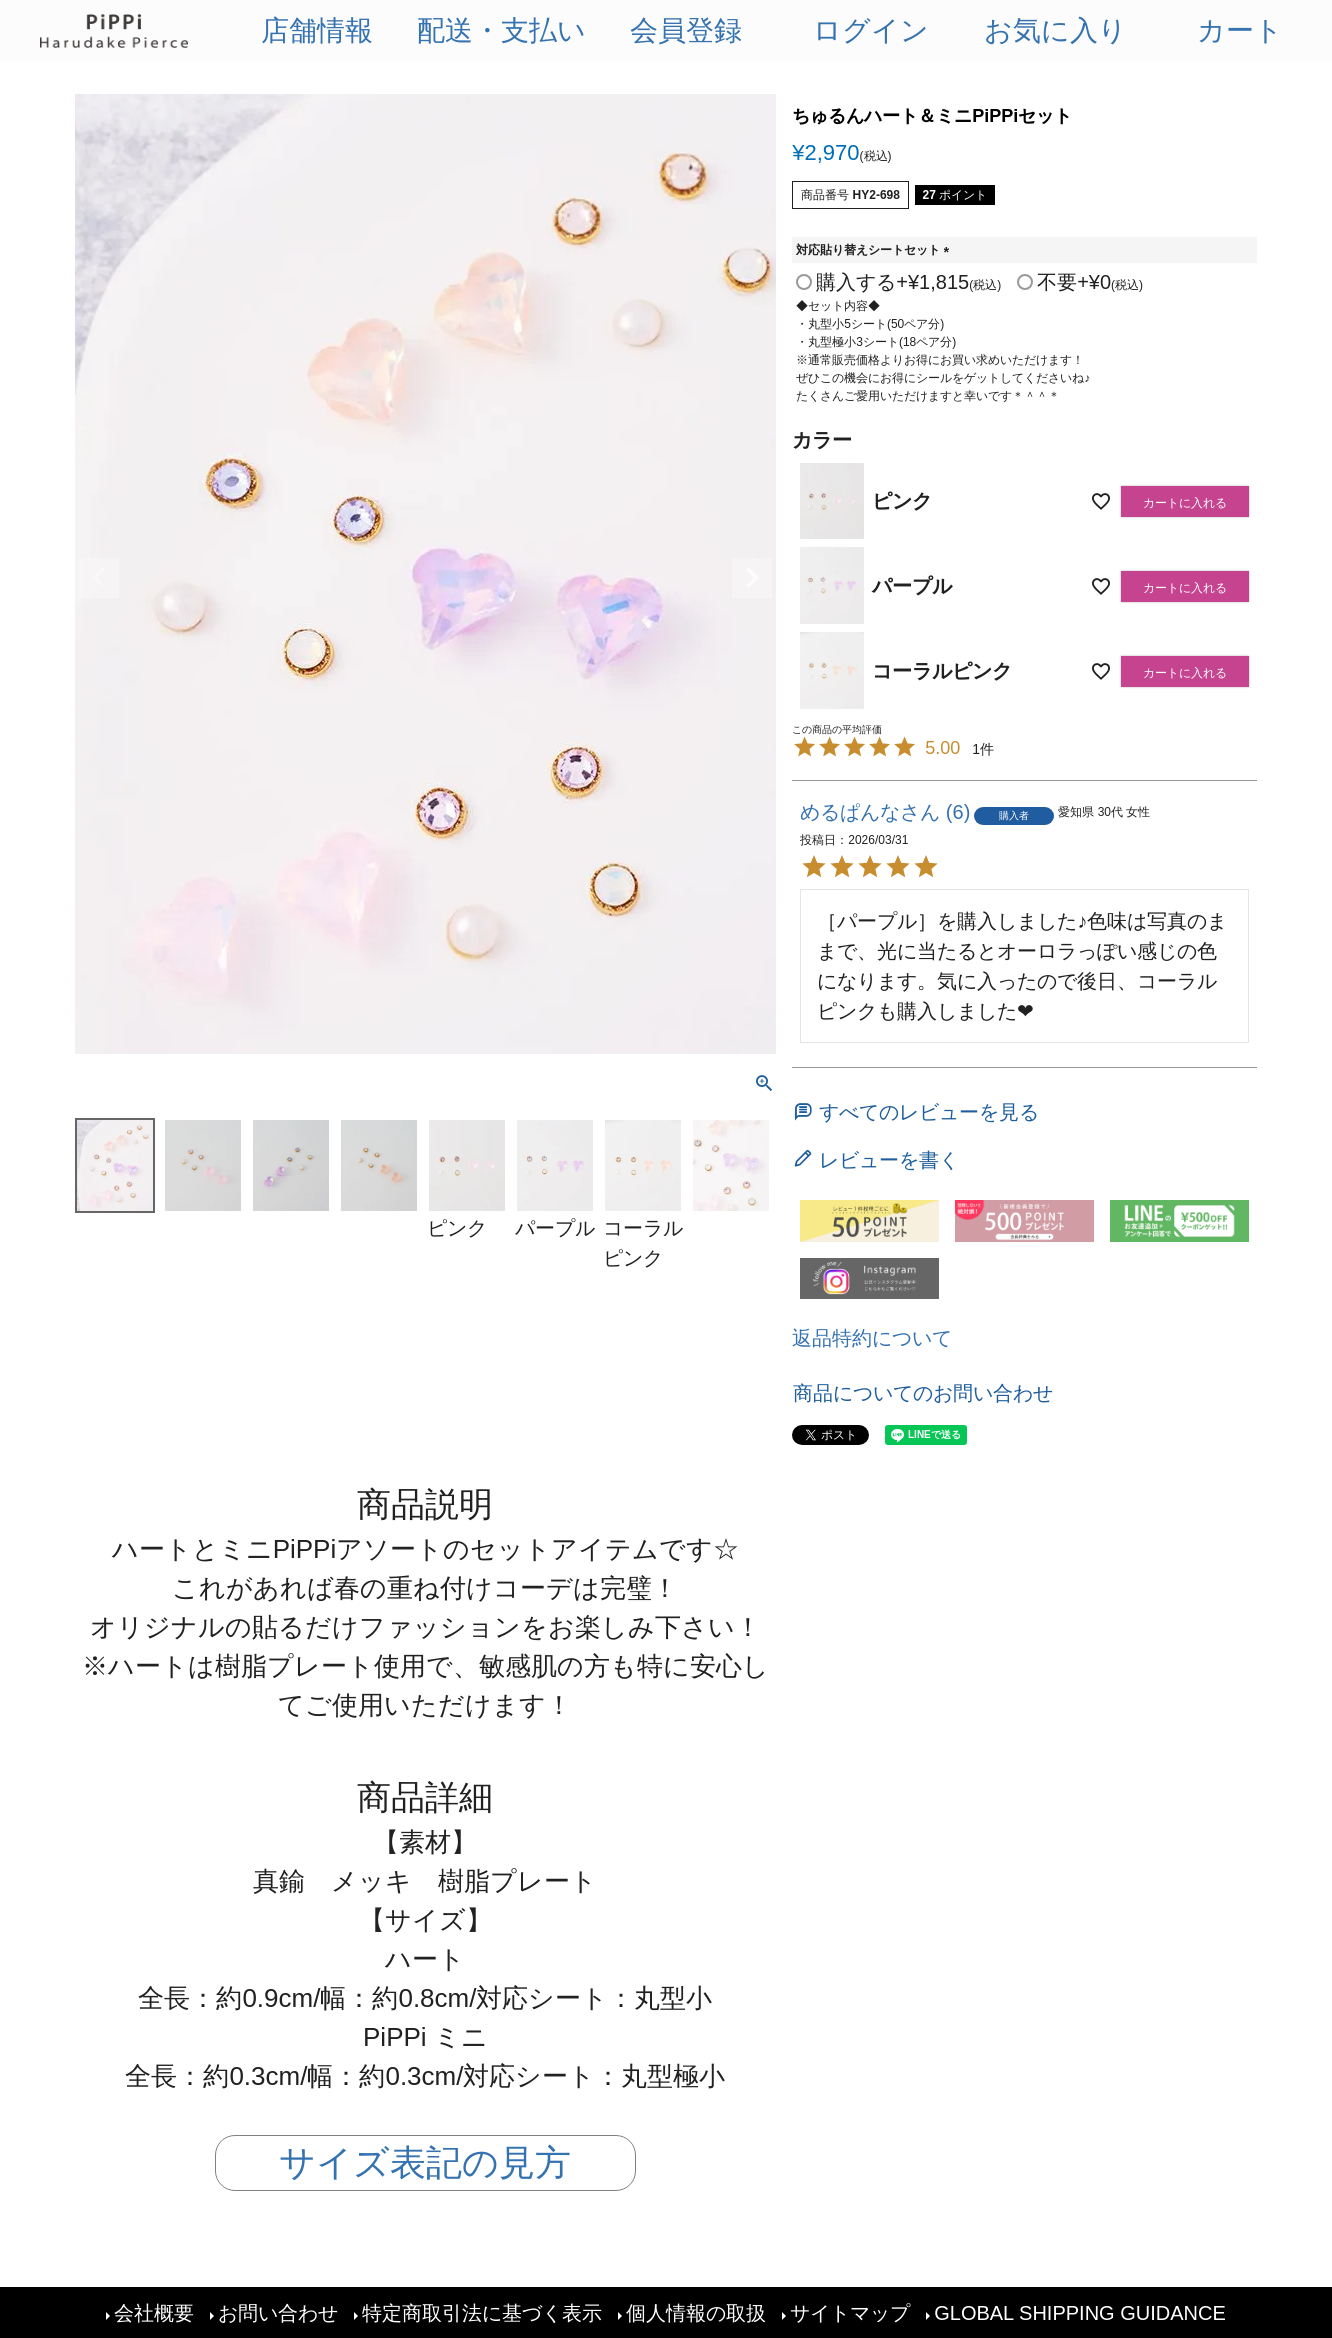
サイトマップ (850, 2313)
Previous (99, 578)
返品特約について (872, 1338)
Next (752, 578)
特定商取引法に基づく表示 (482, 2313)
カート (1240, 30)
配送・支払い (501, 30)
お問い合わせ (278, 2313)
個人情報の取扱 (696, 2313)
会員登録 (686, 30)
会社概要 (154, 2313)
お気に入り (1055, 30)
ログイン (871, 30)
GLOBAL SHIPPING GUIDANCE (1080, 2313)
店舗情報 (317, 30)
